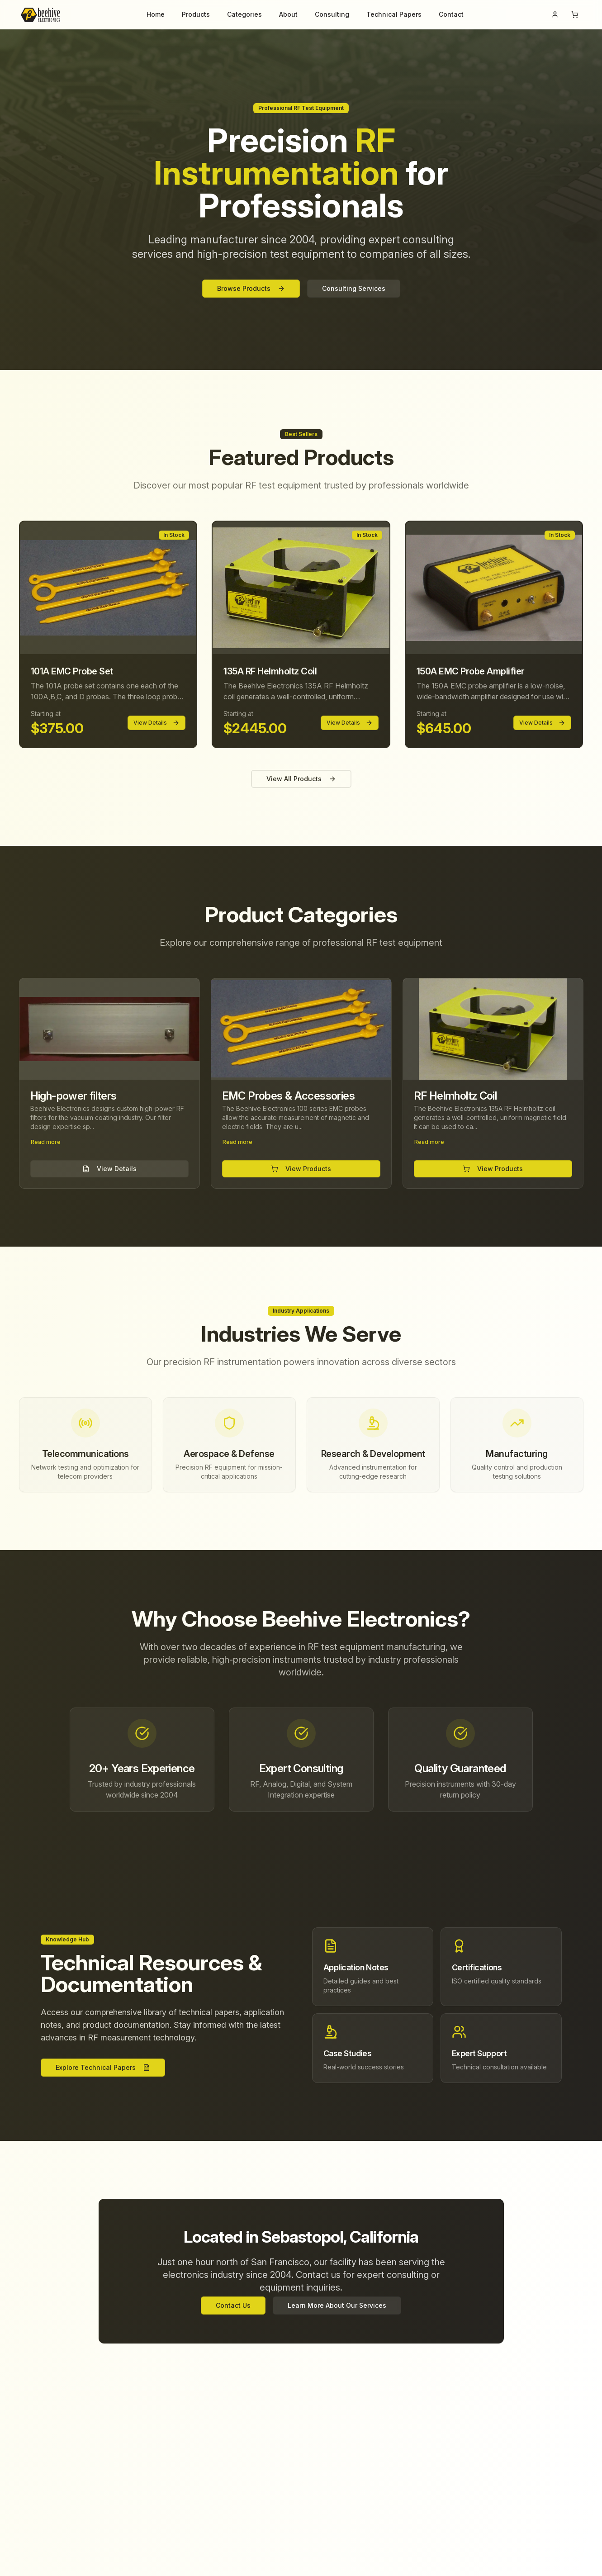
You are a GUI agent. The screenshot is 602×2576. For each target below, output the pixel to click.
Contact (451, 14)
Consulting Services (353, 288)
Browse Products (251, 288)
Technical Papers (394, 14)
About (288, 14)
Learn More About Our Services (337, 2305)
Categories (244, 14)
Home (156, 14)
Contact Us (233, 2305)
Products (196, 14)
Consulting (332, 14)
